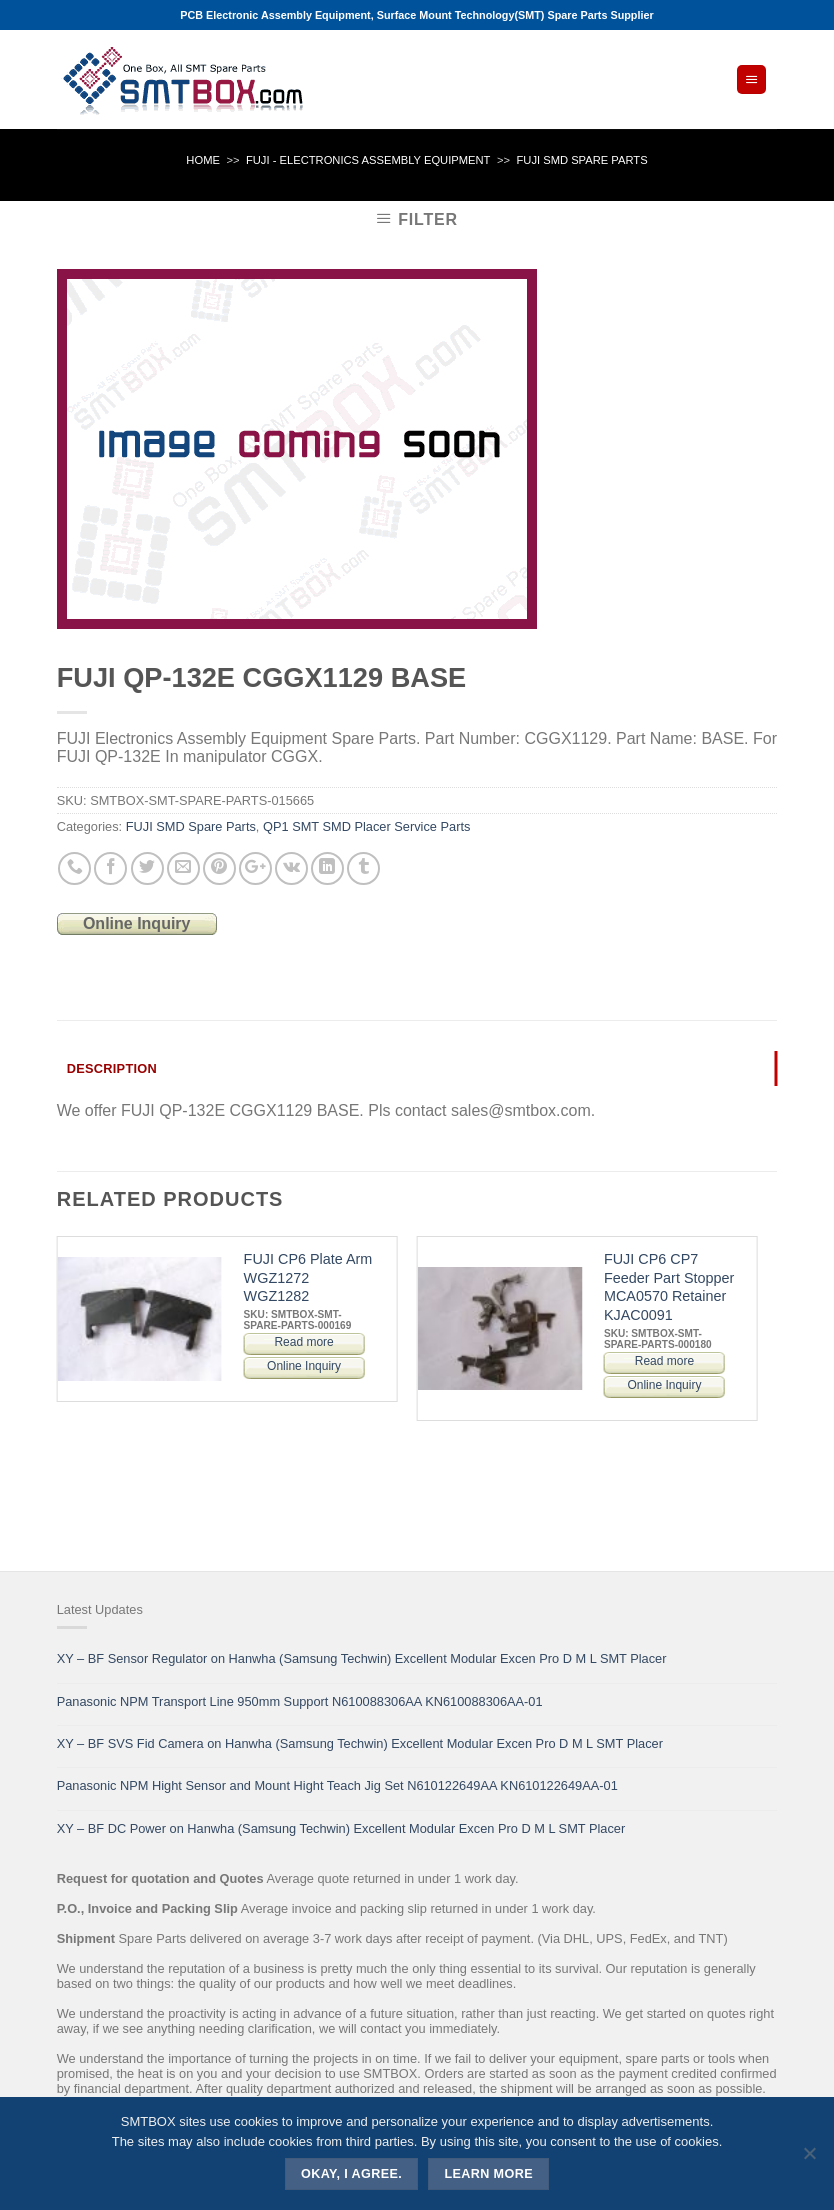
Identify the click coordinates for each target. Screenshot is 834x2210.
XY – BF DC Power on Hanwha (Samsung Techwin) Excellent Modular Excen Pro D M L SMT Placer (341, 1828)
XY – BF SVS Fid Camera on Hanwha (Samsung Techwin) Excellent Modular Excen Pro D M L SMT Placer (360, 1743)
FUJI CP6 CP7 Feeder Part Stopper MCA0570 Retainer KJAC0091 (669, 1287)
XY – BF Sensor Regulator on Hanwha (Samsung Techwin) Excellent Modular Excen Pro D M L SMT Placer (362, 1658)
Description (112, 1068)
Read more (303, 1342)
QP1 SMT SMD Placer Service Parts (366, 826)
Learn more (488, 2174)
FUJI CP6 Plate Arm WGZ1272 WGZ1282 (308, 1277)
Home (203, 160)
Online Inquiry (137, 923)
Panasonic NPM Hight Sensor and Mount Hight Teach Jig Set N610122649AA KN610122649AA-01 (337, 1785)
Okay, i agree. (351, 2174)
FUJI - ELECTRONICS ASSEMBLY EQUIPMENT (368, 160)
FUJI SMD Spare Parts (581, 160)
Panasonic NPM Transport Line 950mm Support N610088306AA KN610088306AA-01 (300, 1701)
